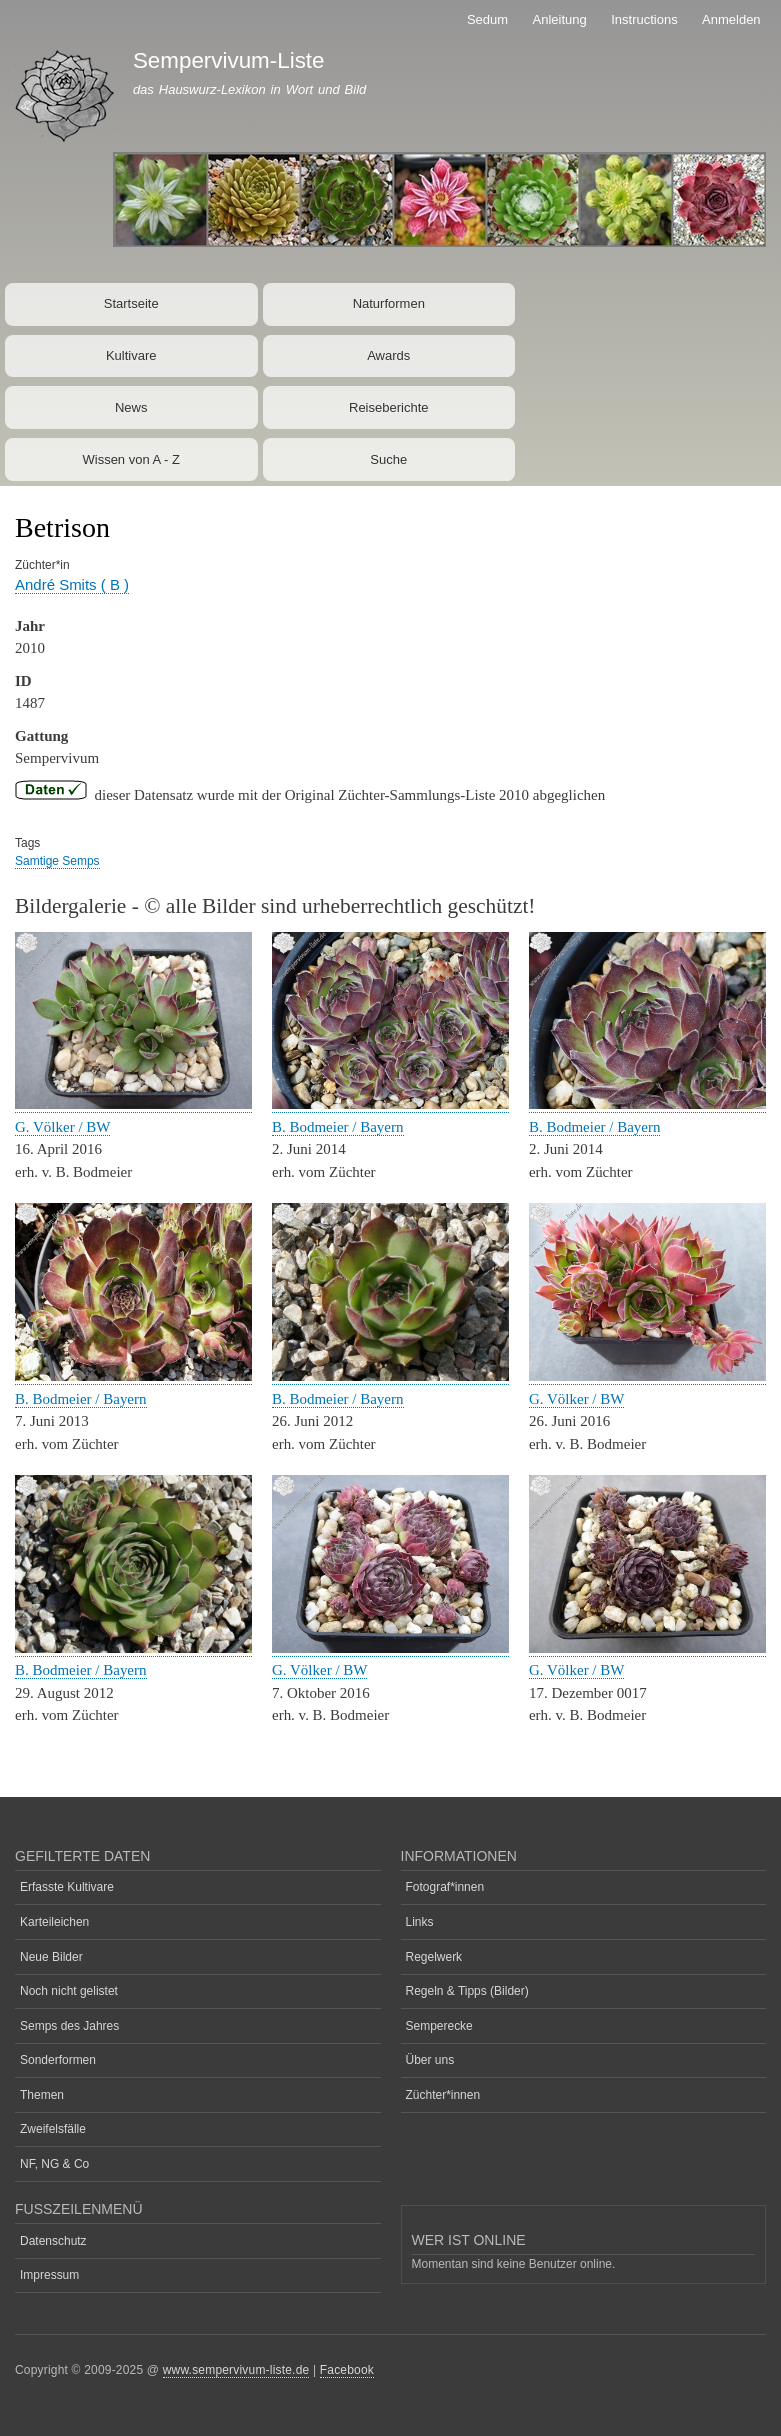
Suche (388, 459)
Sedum (487, 19)
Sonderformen (58, 2060)
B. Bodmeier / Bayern (338, 1127)
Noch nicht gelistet (69, 1991)
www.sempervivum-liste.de (236, 2370)
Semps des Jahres (69, 2026)
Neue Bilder (51, 1957)
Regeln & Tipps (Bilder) (467, 1991)
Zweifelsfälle (53, 2129)
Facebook (347, 2370)
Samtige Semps (57, 861)
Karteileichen (54, 1922)
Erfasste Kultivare (67, 1887)
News (131, 407)
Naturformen (389, 303)
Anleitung (560, 19)
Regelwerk (434, 1957)
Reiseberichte (389, 407)
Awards (388, 355)
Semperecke (439, 2026)
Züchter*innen (443, 2095)
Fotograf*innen (445, 1887)
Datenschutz (53, 2241)
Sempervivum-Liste (229, 60)
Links (420, 1922)
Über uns (430, 2060)
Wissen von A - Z (131, 459)
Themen (42, 2095)
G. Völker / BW (62, 1127)
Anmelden (731, 19)
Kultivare (131, 355)
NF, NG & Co (54, 2164)
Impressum (49, 2275)
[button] (133, 1104)
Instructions (644, 19)
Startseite (131, 303)
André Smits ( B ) (72, 584)
